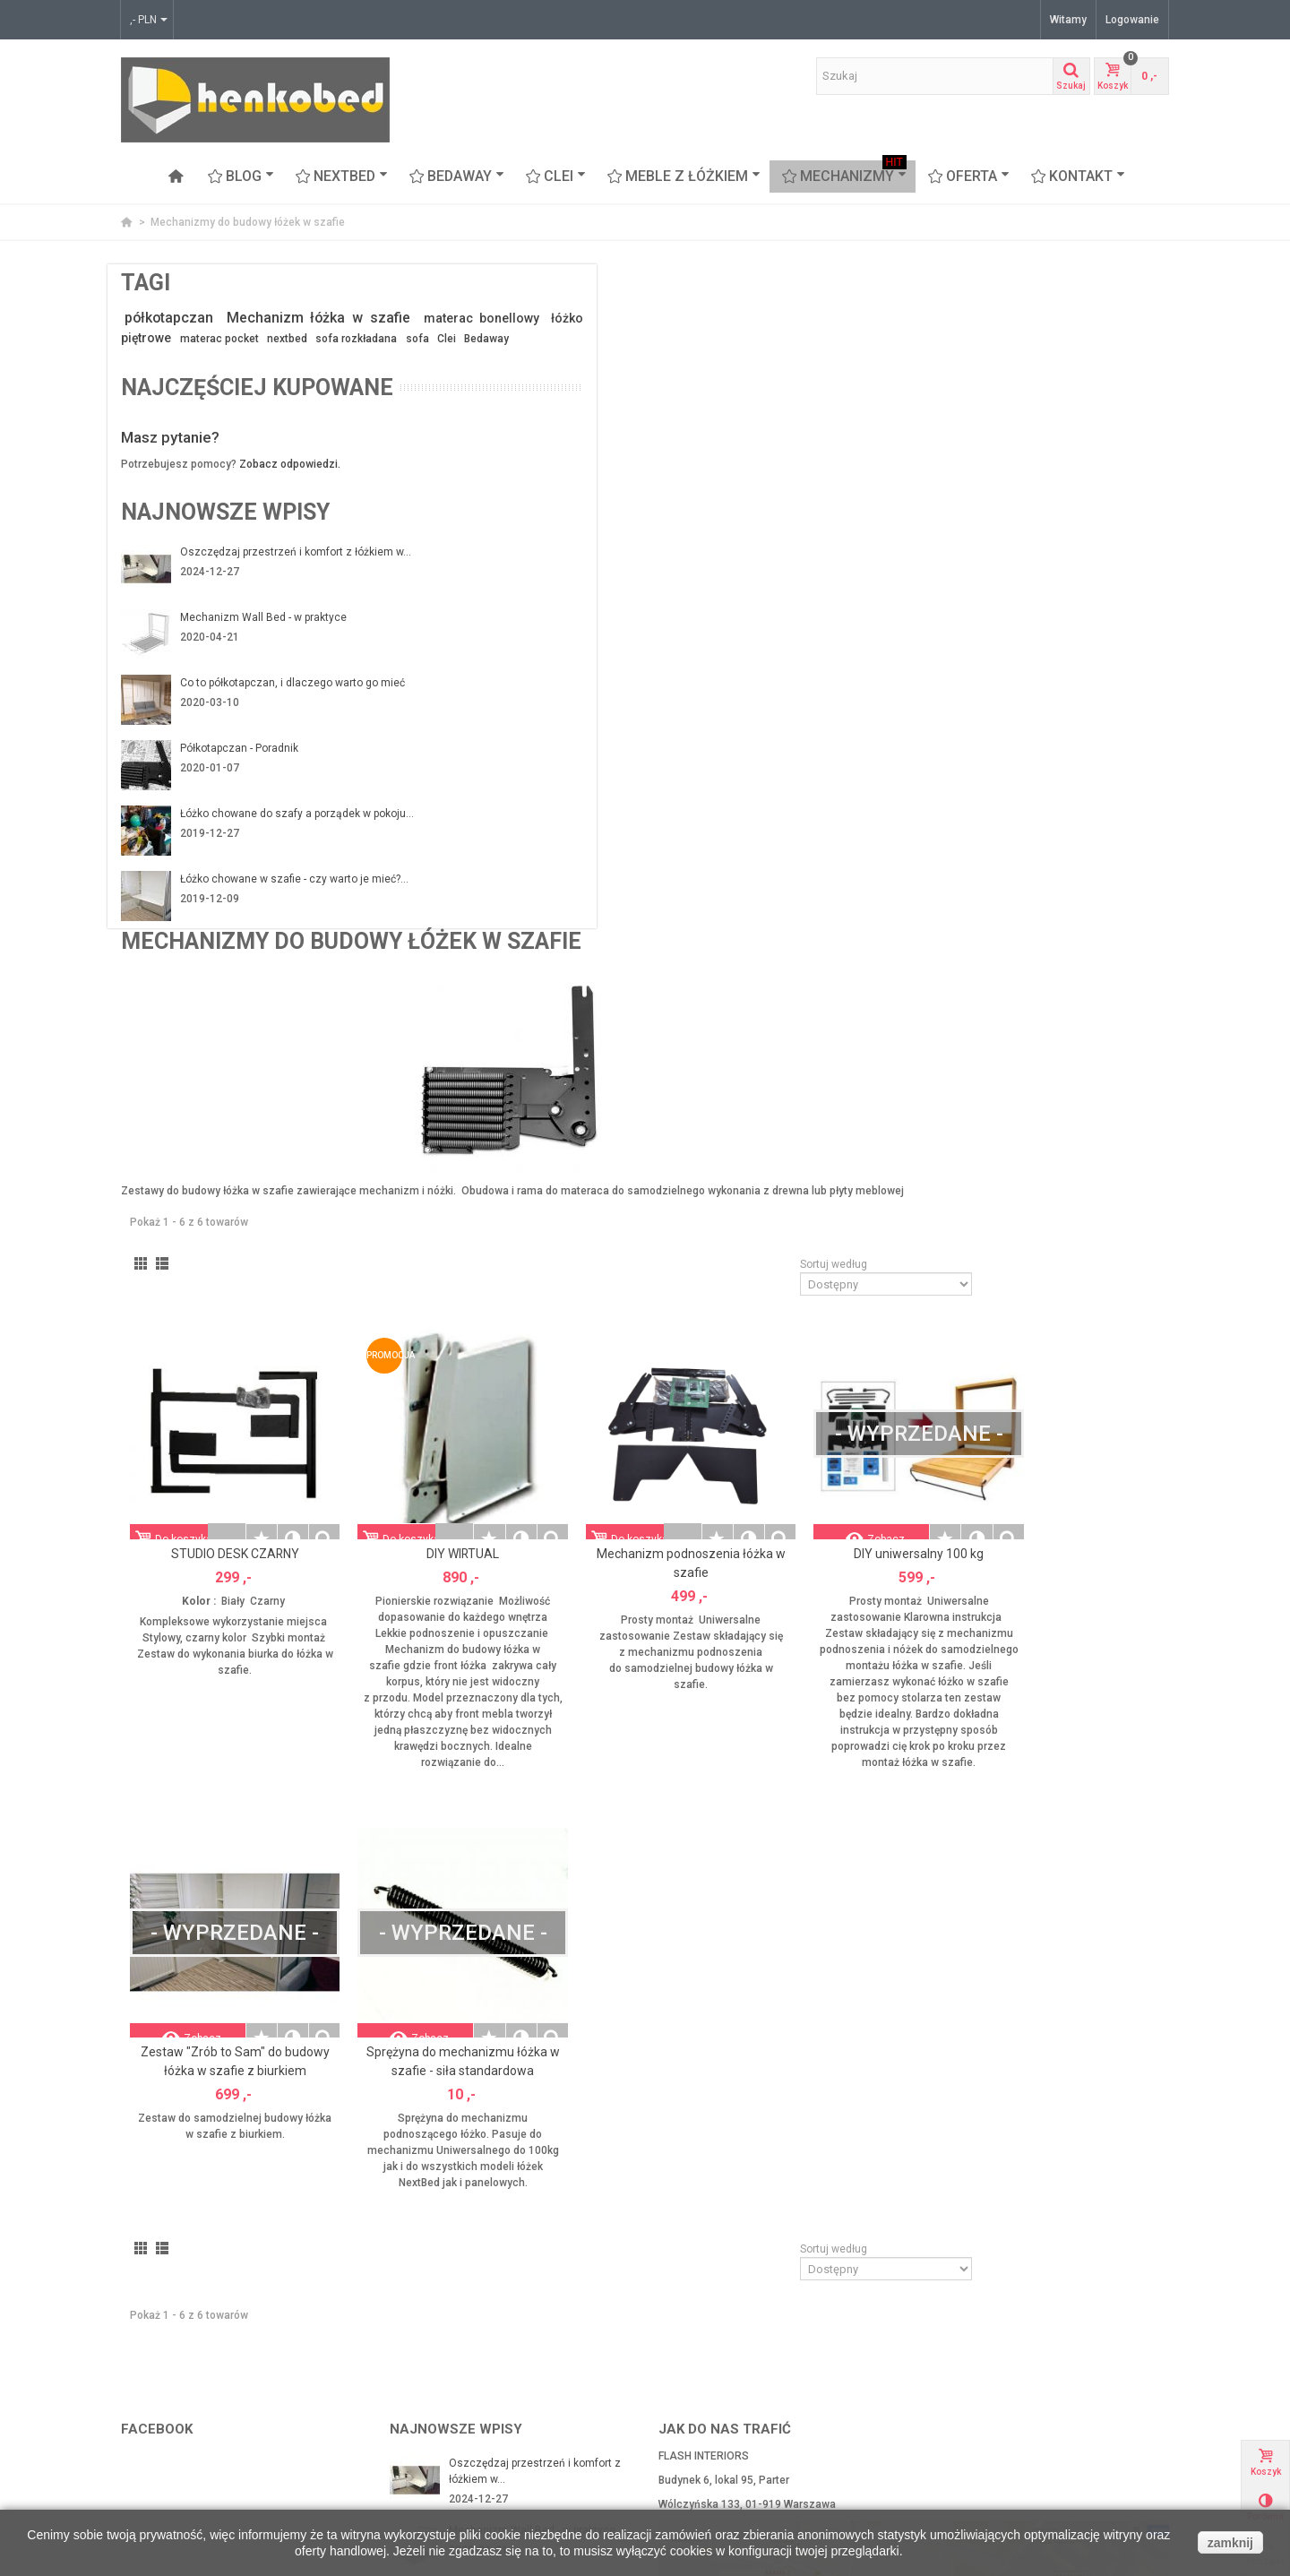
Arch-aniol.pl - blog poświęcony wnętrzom (1037, 2337)
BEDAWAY (456, 176)
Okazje (950, 2373)
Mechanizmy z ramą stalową (197, 2355)
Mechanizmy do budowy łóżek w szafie (223, 2337)
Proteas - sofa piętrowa (185, 2463)
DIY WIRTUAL (682, 872)
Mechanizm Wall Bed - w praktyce (263, 683)
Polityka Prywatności (446, 2409)
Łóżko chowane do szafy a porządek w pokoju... (270, 889)
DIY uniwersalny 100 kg (1072, 872)
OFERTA (969, 176)
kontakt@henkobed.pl (731, 2205)
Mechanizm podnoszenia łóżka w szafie (877, 881)
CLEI (556, 176)
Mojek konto (693, 2337)
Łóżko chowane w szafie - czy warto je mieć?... (268, 957)
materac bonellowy (254, 339)
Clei (227, 377)
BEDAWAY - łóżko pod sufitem (200, 2409)
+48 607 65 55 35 (868, 2205)
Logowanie (1132, 19)
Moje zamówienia (707, 2355)
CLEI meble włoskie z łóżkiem (199, 2427)
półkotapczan (172, 317)
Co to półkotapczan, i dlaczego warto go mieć (271, 757)
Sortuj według (969, 616)
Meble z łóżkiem (684, 176)
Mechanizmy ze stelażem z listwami (217, 2373)
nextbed (309, 360)
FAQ (405, 2445)
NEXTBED (342, 176)
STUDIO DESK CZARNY (487, 872)
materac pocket (232, 360)
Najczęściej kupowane (194, 438)
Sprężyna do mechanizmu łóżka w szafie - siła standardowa (682, 1389)
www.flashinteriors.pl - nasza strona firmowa (1044, 2355)
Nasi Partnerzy (432, 2337)
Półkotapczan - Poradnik (239, 816)
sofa (198, 377)
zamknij (1230, 2543)
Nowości (953, 2391)
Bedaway (266, 377)
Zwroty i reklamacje (444, 2373)
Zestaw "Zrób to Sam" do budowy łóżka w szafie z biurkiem (487, 1389)
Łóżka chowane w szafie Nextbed (209, 2391)
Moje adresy (694, 2373)
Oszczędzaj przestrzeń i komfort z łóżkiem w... (266, 624)
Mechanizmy (844, 176)
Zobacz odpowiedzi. (289, 528)
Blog (241, 176)
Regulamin (422, 2391)
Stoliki (141, 2481)
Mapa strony (426, 2427)
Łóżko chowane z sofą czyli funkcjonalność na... (517, 2207)
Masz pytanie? (170, 502)
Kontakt (1078, 176)
